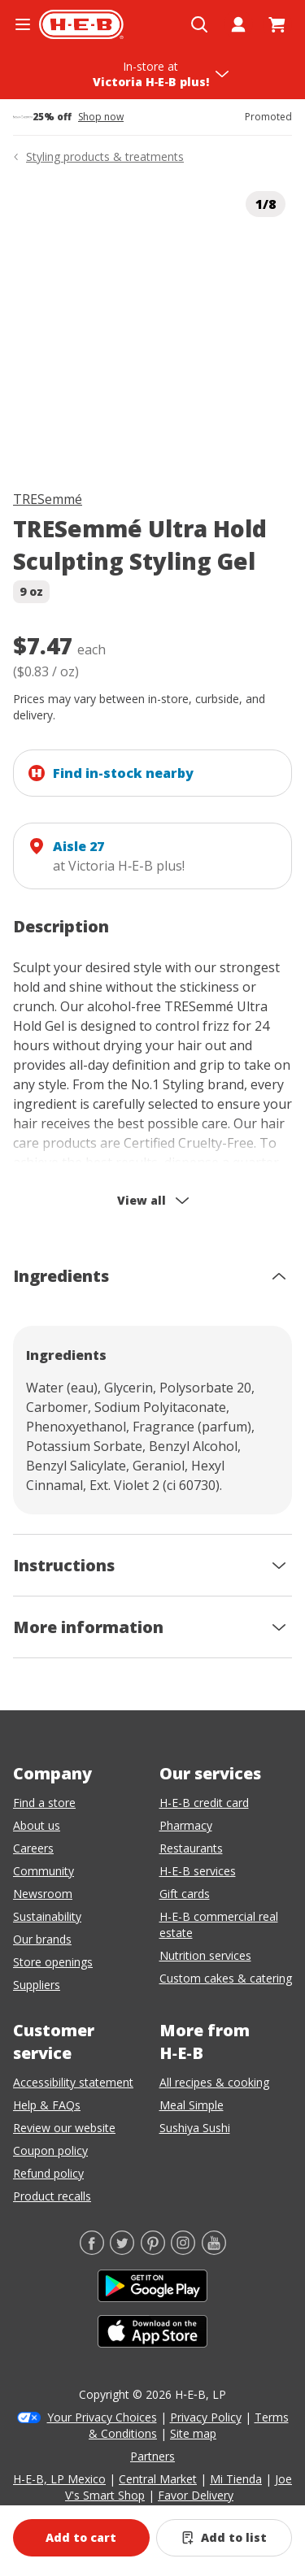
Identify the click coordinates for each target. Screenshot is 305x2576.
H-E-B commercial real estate (218, 1924)
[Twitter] (122, 2250)
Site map (193, 2433)
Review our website (64, 2127)
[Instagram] (183, 2250)
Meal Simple (191, 2105)
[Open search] (199, 24)
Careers (33, 1848)
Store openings (53, 1962)
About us (36, 1825)
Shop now (101, 117)
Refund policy (48, 2173)
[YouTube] (214, 2250)
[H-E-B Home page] (81, 24)
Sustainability (47, 1916)
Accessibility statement (73, 2082)
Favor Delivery (195, 2495)
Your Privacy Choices (102, 2417)
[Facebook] (92, 2250)
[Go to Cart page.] (277, 24)
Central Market (158, 2479)
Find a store (44, 1802)
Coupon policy (50, 2150)
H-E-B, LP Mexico (59, 2479)
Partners (152, 2456)
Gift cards (184, 1893)
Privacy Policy (206, 2417)
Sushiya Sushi (194, 2127)
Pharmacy (185, 1825)
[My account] (238, 24)
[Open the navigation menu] (23, 24)
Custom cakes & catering (225, 1978)
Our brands (42, 1939)
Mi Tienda (236, 2479)
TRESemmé (47, 499)
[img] (152, 324)
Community (43, 1871)
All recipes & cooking (214, 2082)
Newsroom (42, 1893)
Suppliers (36, 1984)
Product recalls (52, 2196)
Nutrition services (205, 1955)
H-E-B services (197, 1871)
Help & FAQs (47, 2105)
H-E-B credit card (204, 1802)
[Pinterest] (153, 2250)
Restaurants (191, 1848)
